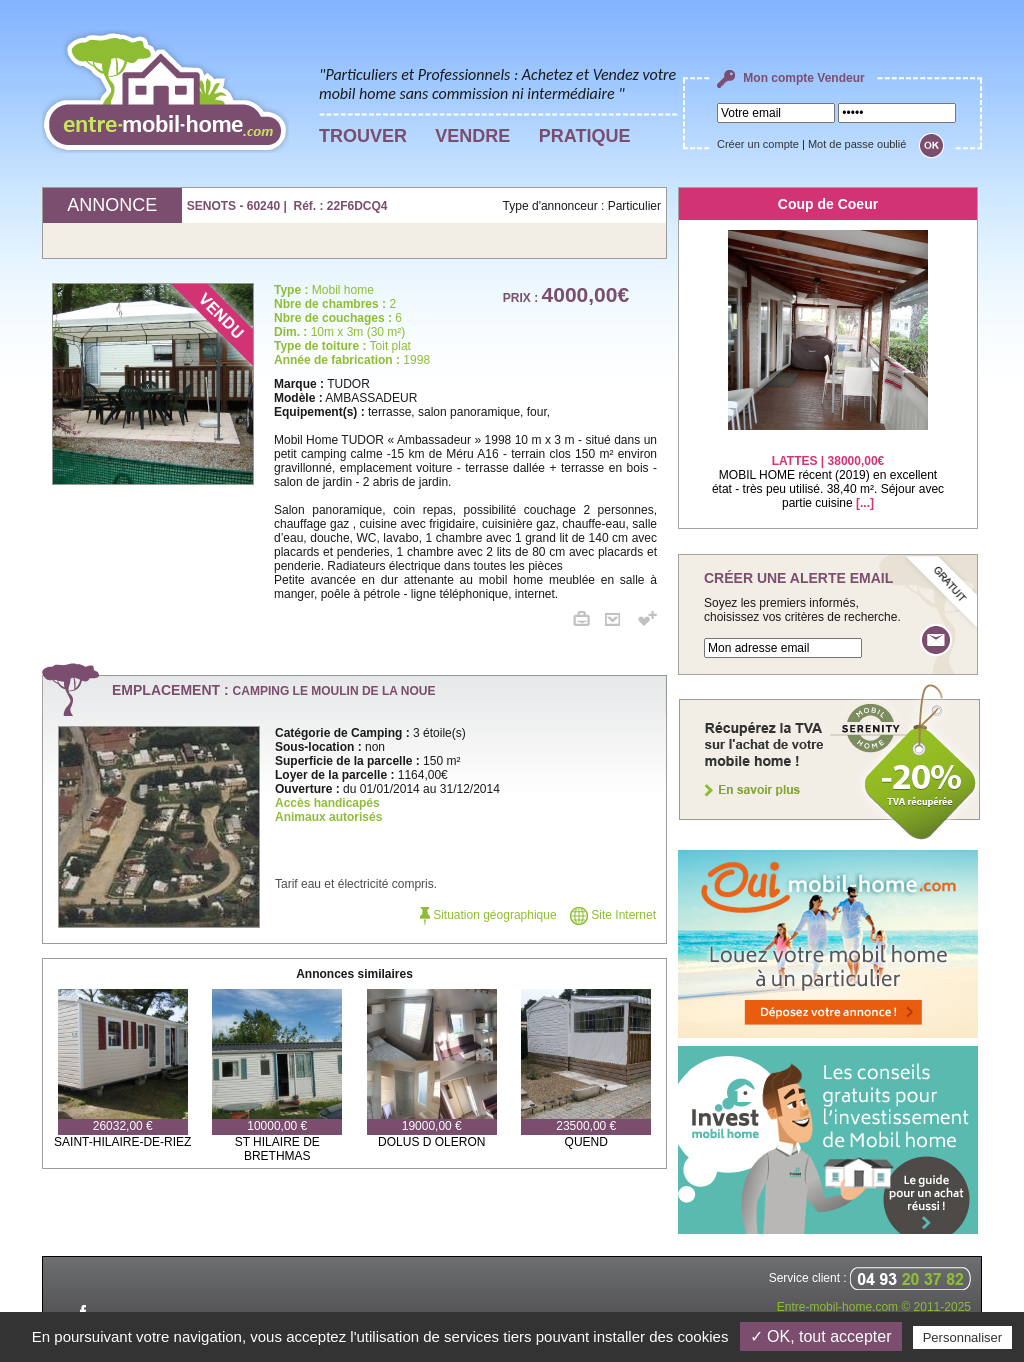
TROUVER (363, 136)
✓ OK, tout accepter (821, 1336)
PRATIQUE (585, 136)
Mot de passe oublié (857, 144)
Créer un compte (758, 144)
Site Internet (613, 915)
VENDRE (472, 136)
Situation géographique (488, 915)
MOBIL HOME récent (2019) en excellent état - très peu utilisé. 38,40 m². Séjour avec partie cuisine (828, 469)
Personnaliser (963, 1337)
